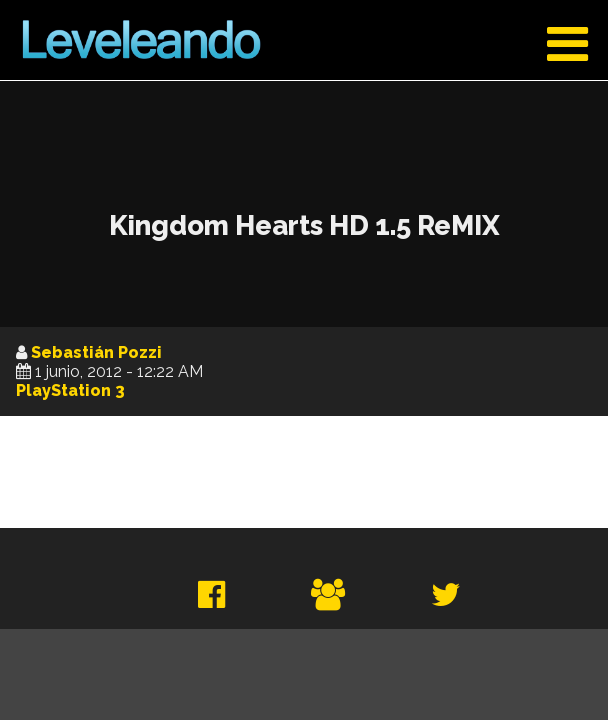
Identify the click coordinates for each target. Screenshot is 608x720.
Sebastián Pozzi (96, 352)
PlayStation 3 (70, 390)
